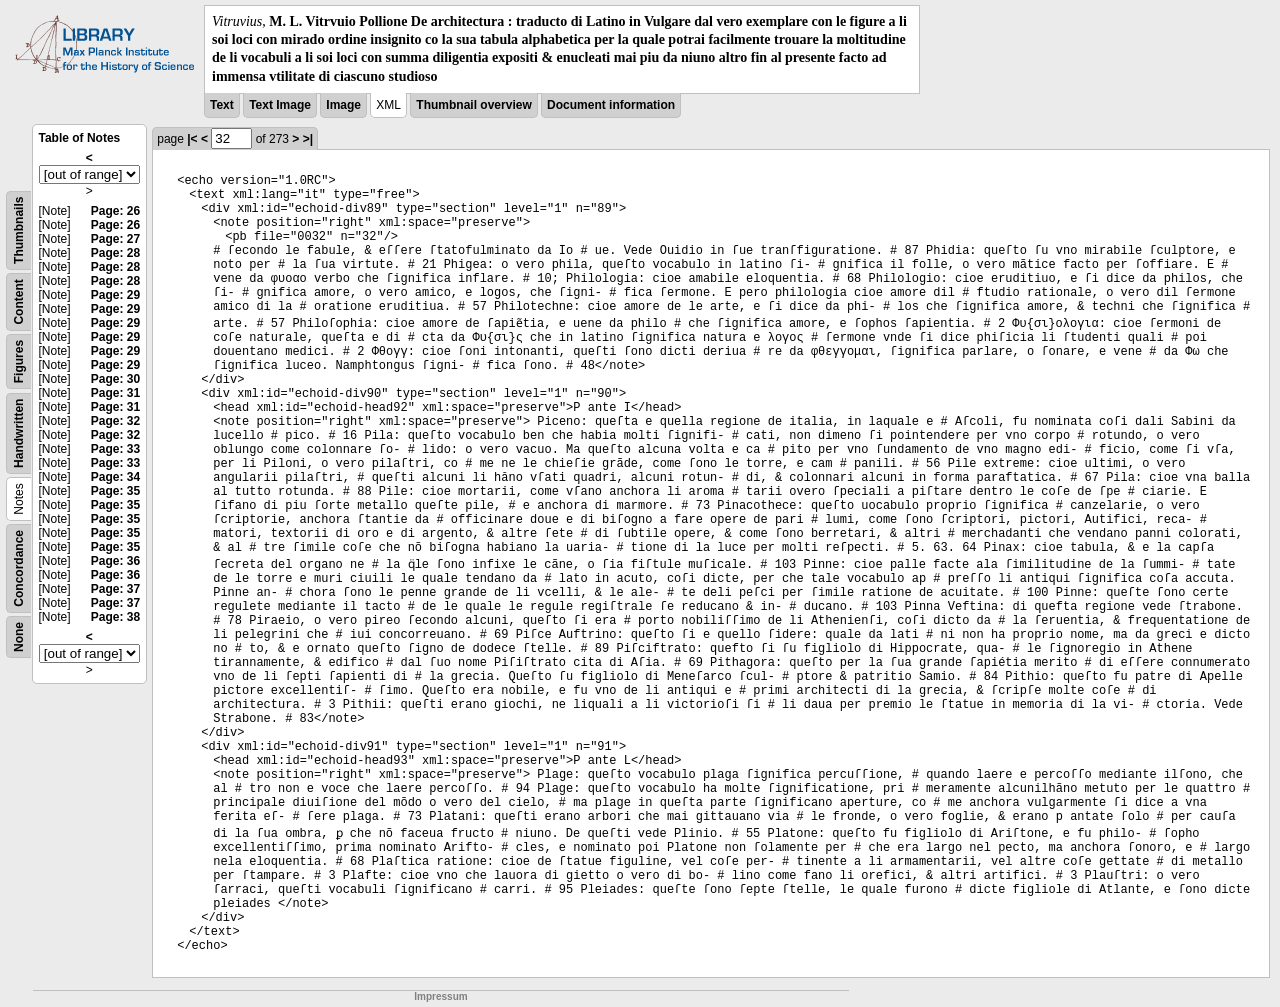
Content (19, 301)
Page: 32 (115, 421)
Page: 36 (115, 561)
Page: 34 (115, 477)
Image (343, 105)
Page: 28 (115, 253)
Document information (611, 105)
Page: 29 (115, 295)
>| (308, 139)
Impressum (440, 996)
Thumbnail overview (473, 105)
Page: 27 (115, 239)
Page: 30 (115, 379)
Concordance (19, 568)
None (19, 637)
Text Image (280, 105)
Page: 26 (115, 211)
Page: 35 (115, 491)
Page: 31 (115, 393)
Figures (19, 361)
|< (192, 139)
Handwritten (19, 432)
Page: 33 (115, 449)
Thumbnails (19, 229)
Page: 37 (115, 589)
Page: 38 (115, 617)
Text (222, 105)
